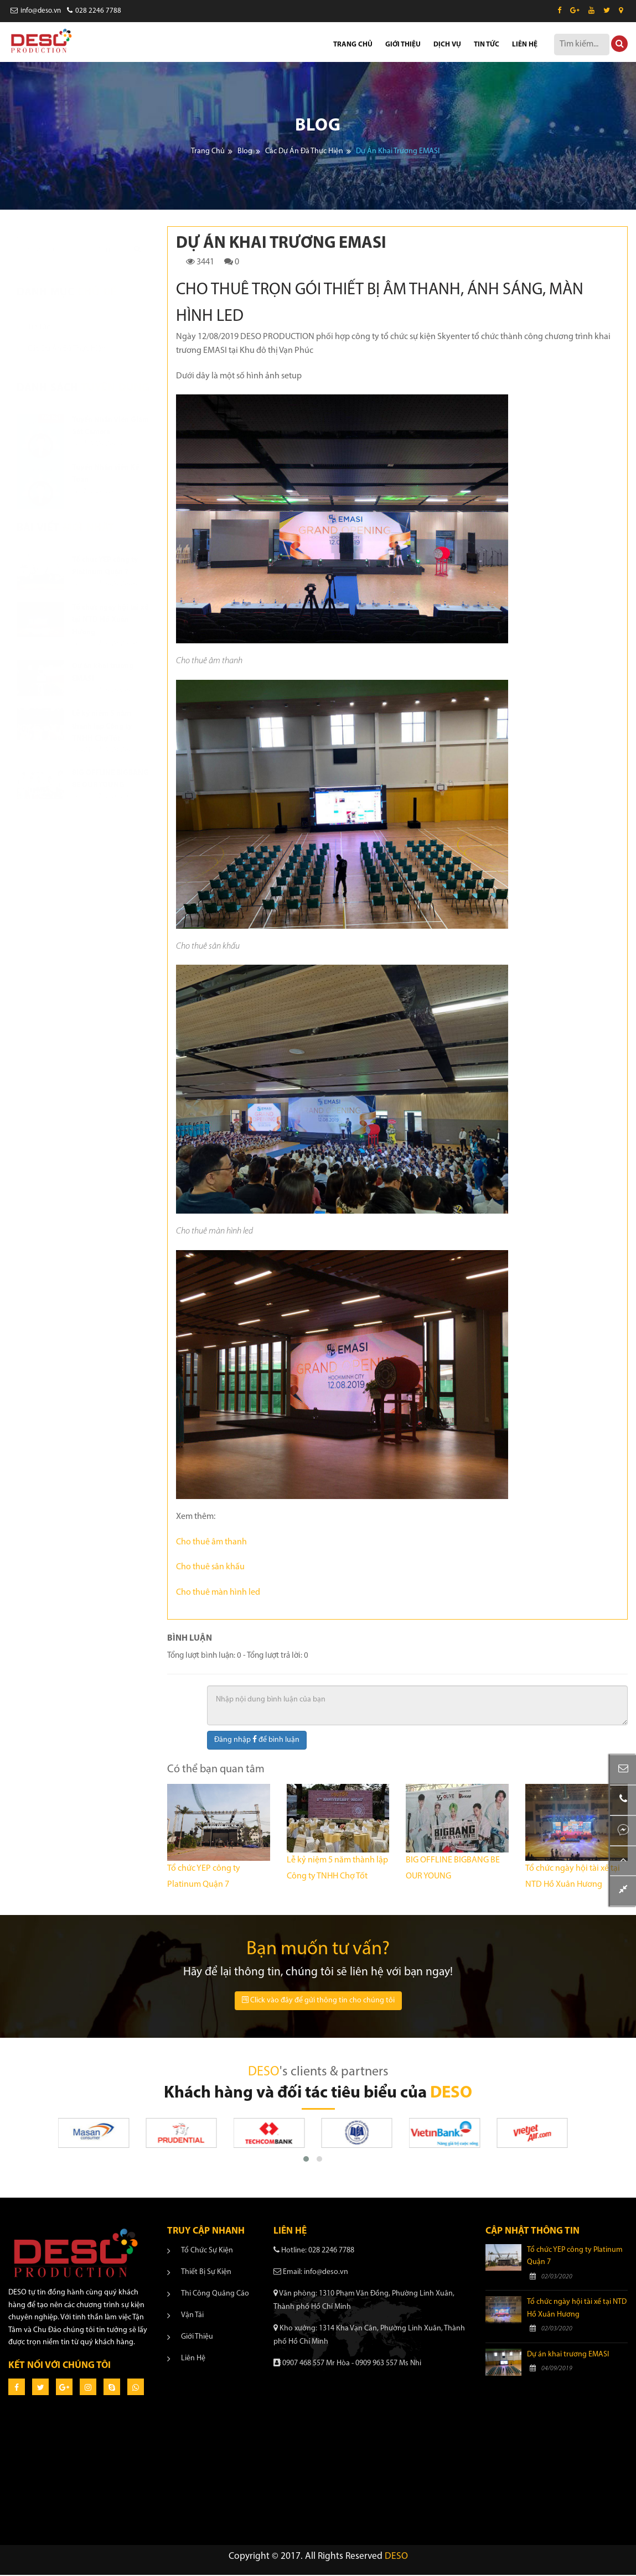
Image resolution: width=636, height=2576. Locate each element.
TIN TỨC (486, 45)
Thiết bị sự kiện (206, 2273)
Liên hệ (193, 2359)
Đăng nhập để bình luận (256, 1741)
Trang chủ (208, 152)
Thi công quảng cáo (215, 2295)
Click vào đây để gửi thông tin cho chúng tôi (318, 2001)
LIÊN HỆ (524, 45)
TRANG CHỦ (353, 45)
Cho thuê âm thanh (211, 1543)
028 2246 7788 (94, 10)
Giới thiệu (197, 2338)
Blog (244, 152)
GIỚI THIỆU (403, 45)
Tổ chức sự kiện (207, 2251)
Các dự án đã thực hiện (304, 152)
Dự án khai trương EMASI (568, 2355)
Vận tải (192, 2316)
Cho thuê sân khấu (210, 1568)
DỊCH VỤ (447, 45)
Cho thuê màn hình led (218, 1593)
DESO (396, 2558)
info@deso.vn (36, 10)
